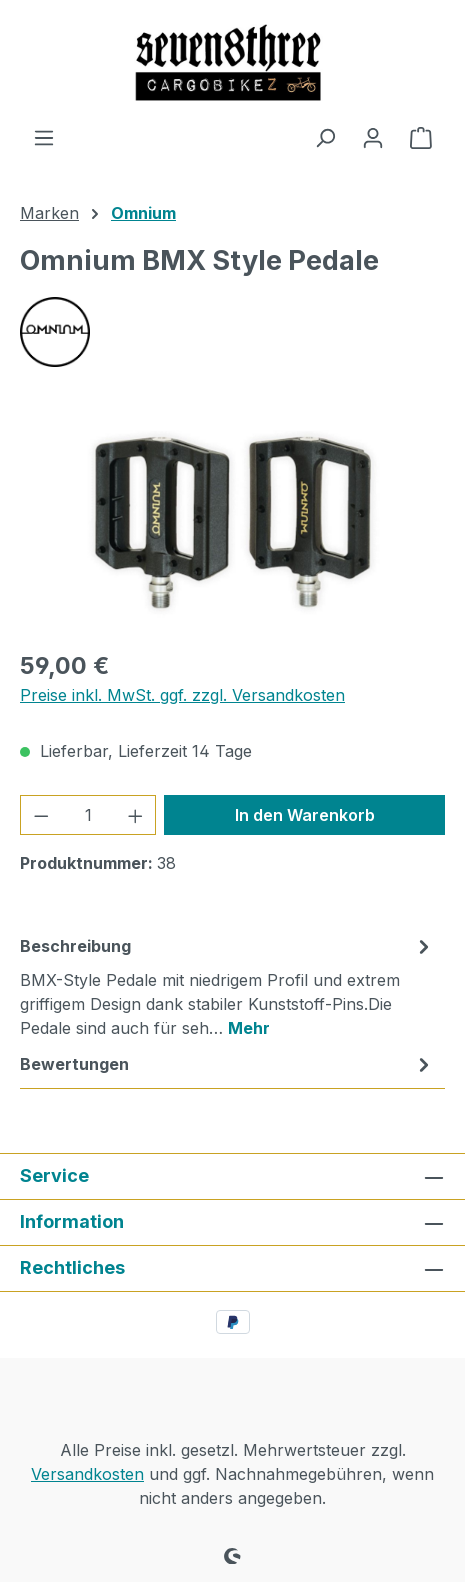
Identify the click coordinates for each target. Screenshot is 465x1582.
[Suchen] (325, 137)
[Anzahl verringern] (41, 815)
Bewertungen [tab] (227, 1064)
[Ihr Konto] (373, 137)
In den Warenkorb (305, 815)
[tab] (227, 986)
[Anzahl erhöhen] (136, 815)
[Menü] (44, 137)
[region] (232, 519)
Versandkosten (87, 1474)
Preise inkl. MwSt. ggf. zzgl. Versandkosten (182, 695)
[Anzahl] (88, 815)
